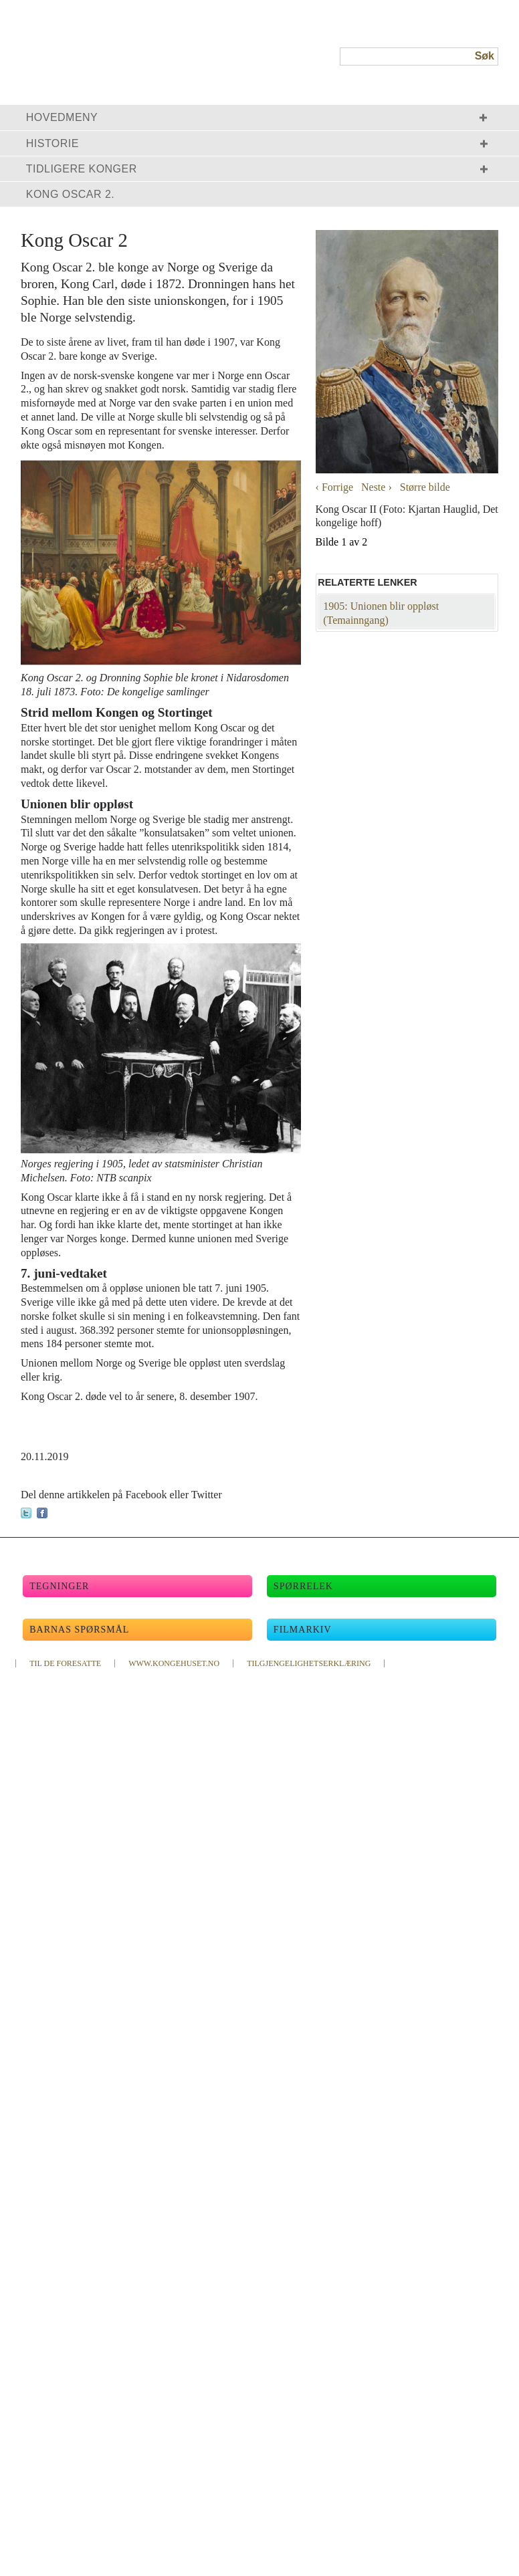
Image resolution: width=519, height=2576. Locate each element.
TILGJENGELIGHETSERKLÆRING (309, 1663)
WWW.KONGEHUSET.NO (173, 1663)
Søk (484, 56)
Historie (52, 143)
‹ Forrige (334, 487)
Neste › (376, 487)
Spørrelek (303, 1586)
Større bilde (425, 487)
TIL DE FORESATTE (65, 1663)
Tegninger (59, 1586)
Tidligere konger (81, 168)
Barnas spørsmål (79, 1630)
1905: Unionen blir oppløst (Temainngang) (381, 613)
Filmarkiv (303, 1630)
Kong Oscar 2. (70, 194)
